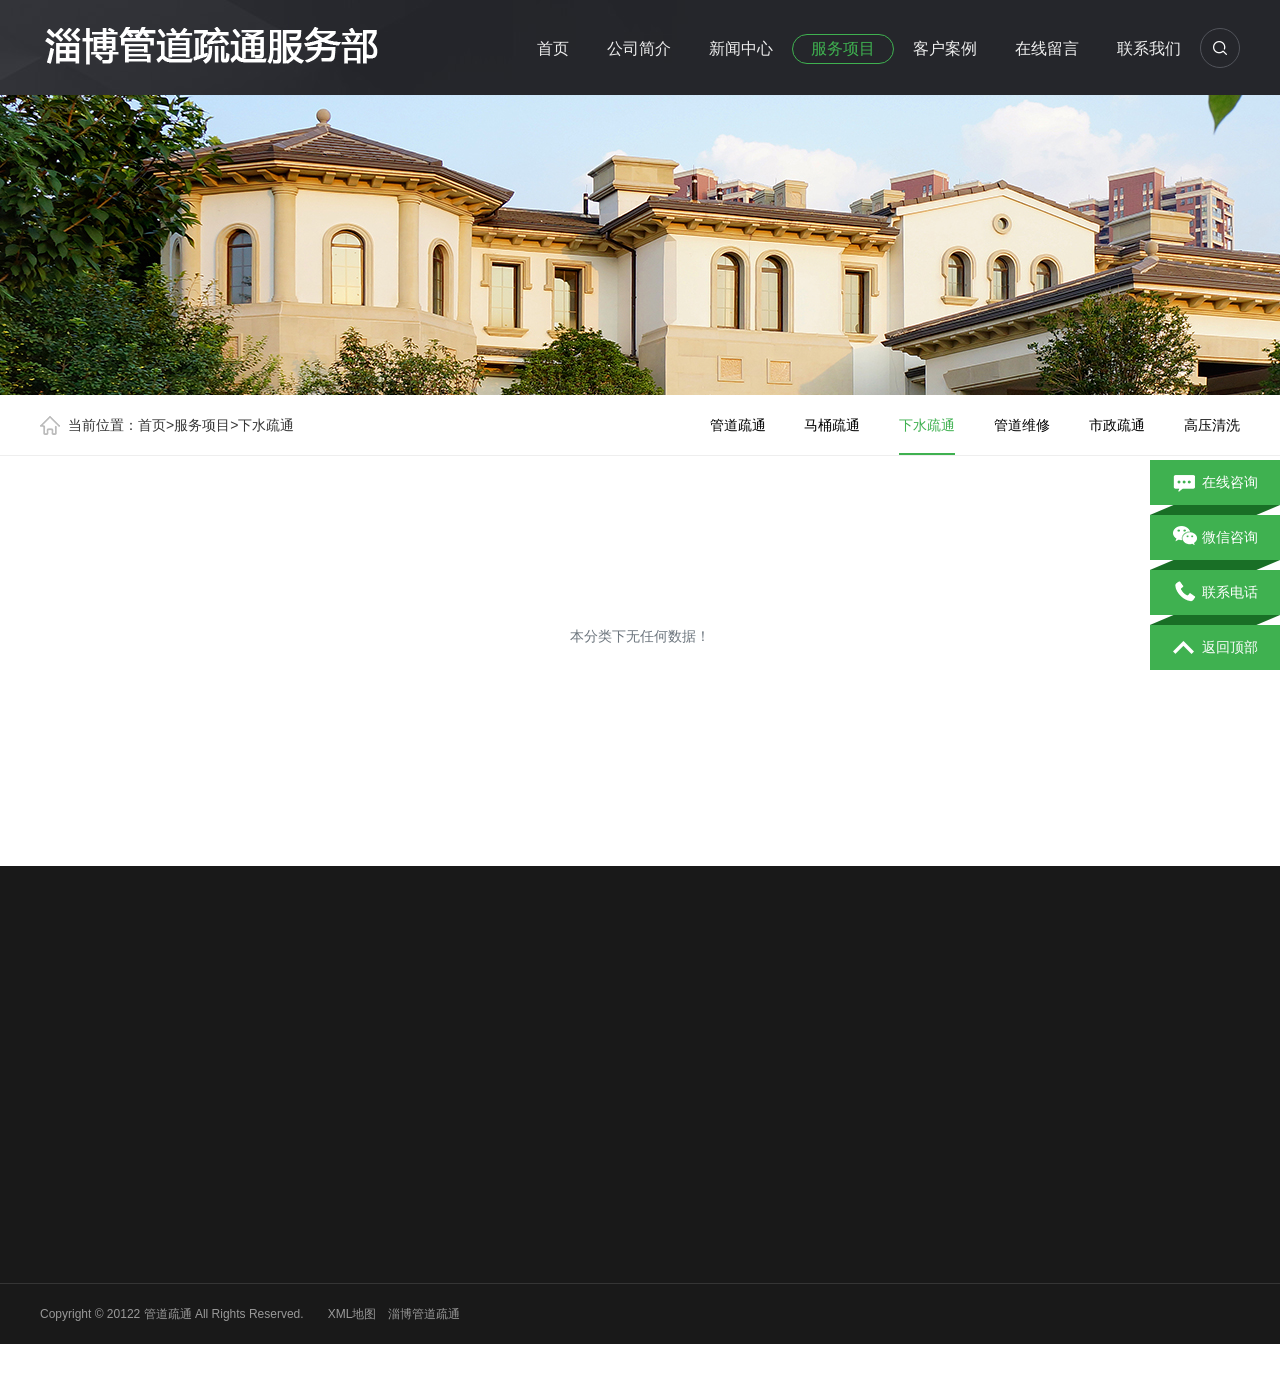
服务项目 (843, 48)
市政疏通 (1117, 425)
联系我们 (1149, 48)
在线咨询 (1215, 483)
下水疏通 (266, 425)
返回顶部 (1215, 648)
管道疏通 (738, 425)
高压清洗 (1212, 425)
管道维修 (1022, 425)
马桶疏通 (832, 425)
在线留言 (1047, 48)
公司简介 (639, 48)
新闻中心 (741, 48)
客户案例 (945, 48)
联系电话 (1215, 593)
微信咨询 (1215, 538)
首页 (553, 48)
